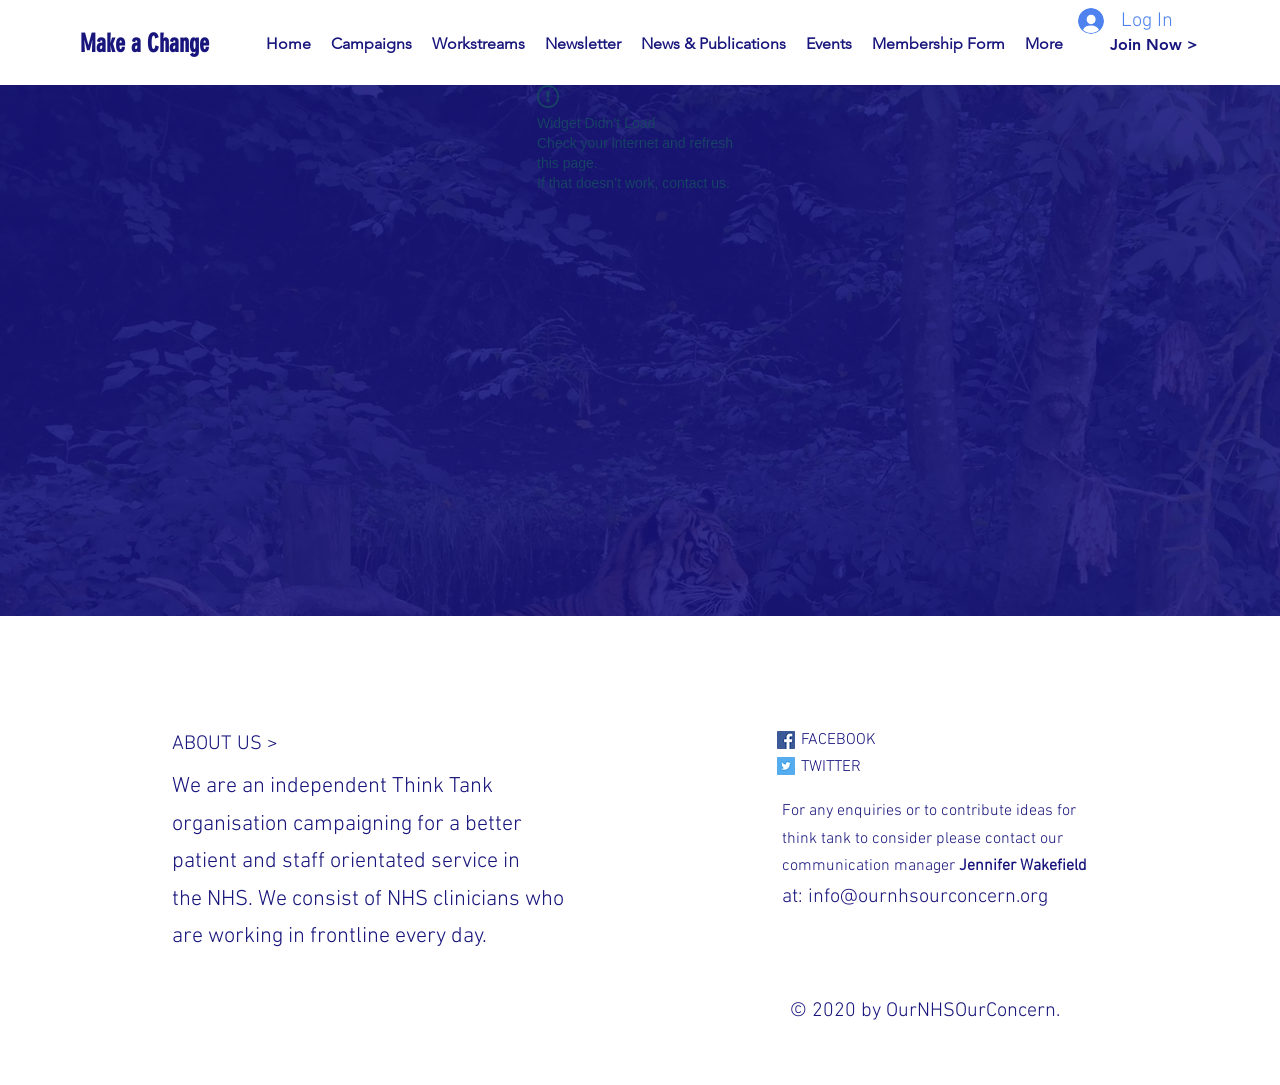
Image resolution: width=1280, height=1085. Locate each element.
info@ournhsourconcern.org (928, 897)
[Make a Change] (171, 43)
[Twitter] (786, 766)
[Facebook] (786, 740)
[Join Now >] (1154, 45)
